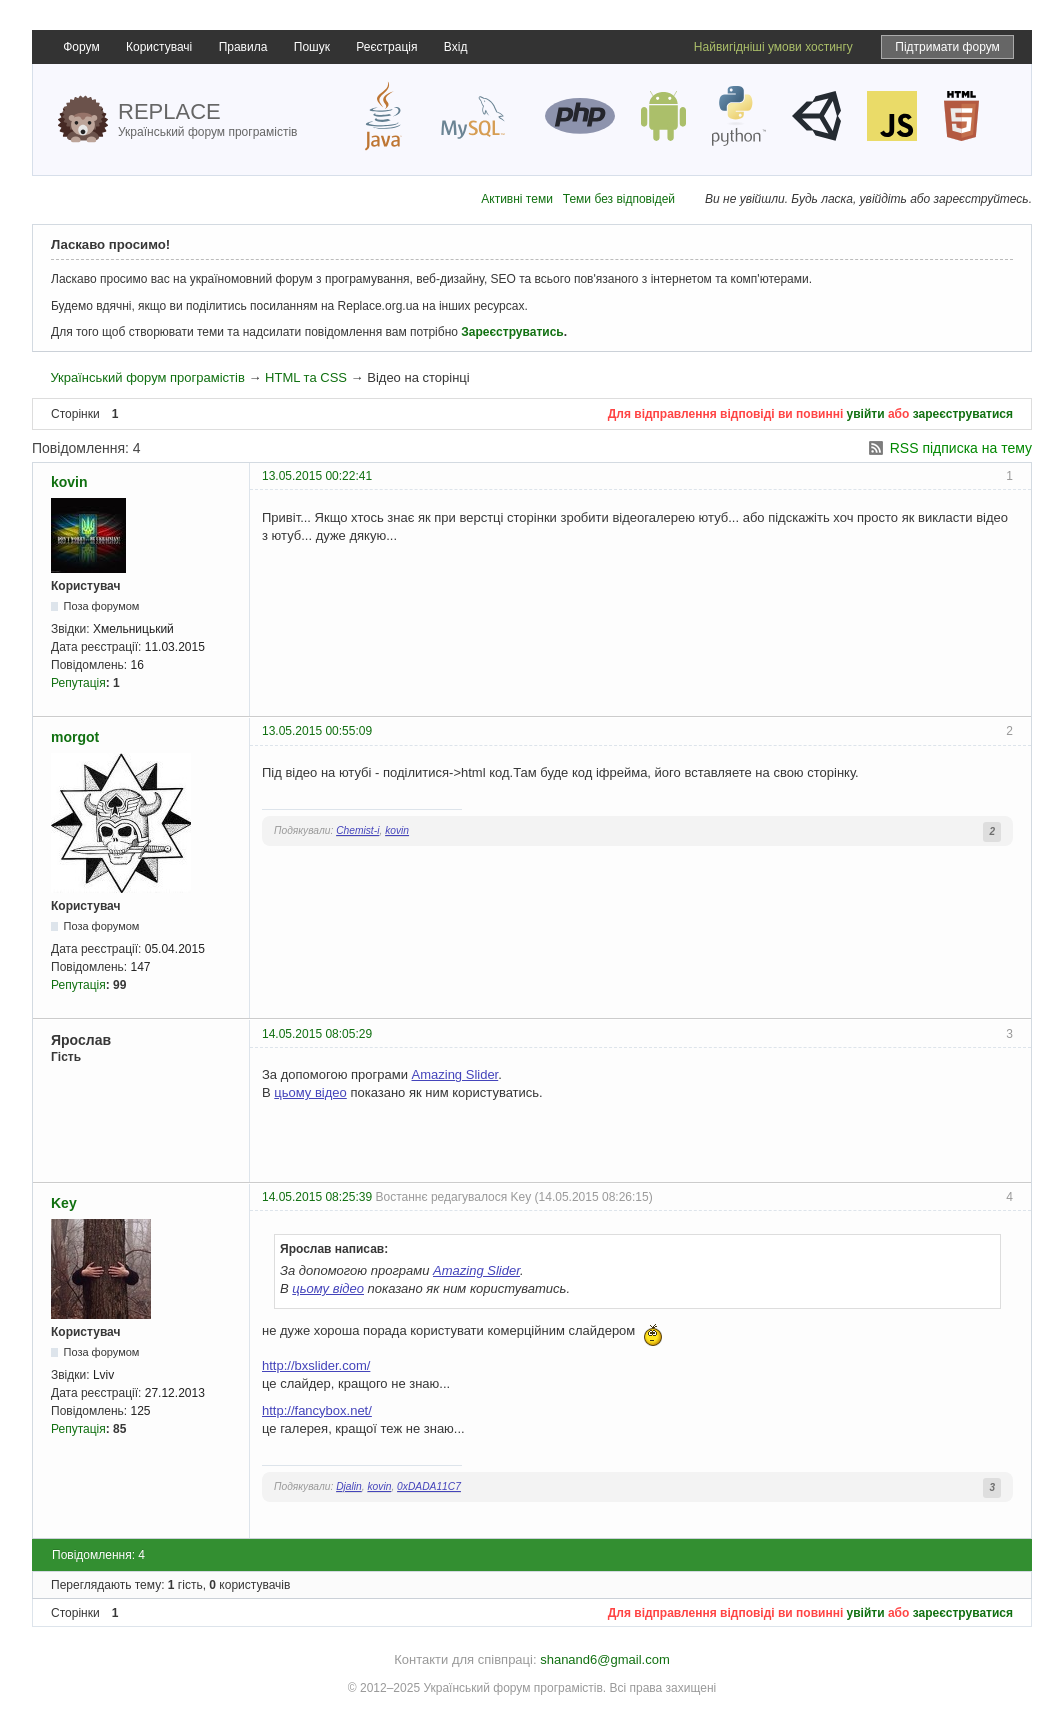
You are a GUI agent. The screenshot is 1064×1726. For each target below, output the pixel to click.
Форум (81, 47)
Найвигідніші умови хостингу (773, 47)
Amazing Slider (455, 1074)
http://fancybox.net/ (317, 1410)
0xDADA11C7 (429, 1486)
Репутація (78, 683)
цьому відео (310, 1092)
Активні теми (517, 199)
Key (64, 1203)
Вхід (456, 47)
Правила (243, 47)
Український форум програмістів (147, 377)
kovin (69, 482)
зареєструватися (963, 414)
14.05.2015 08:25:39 (317, 1197)
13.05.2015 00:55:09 (317, 731)
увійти (866, 414)
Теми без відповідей (619, 199)
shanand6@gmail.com (605, 1659)
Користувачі (159, 47)
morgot (75, 737)
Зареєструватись (512, 332)
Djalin (349, 1486)
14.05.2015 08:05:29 (317, 1034)
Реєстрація (386, 47)
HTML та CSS (306, 377)
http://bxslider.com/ (316, 1365)
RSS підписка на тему (961, 448)
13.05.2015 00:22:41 (317, 476)
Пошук (312, 47)
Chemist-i (357, 830)
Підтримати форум (947, 47)
